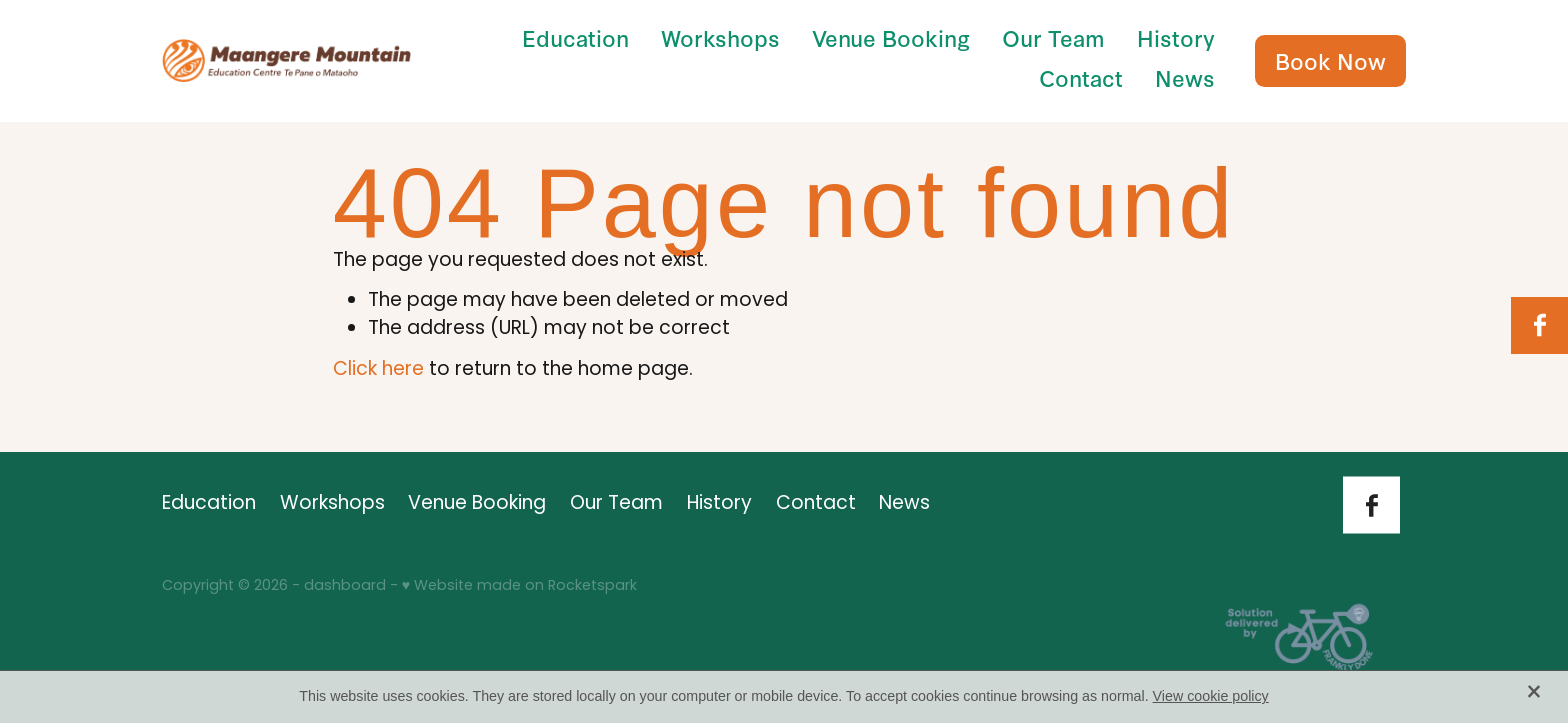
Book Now (1330, 60)
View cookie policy (1211, 696)
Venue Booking (891, 37)
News (1185, 77)
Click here (378, 370)
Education (575, 37)
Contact (1081, 77)
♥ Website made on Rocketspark (519, 586)
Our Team (1053, 37)
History (1176, 37)
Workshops (720, 37)
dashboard (345, 586)
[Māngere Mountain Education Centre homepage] (286, 60)
